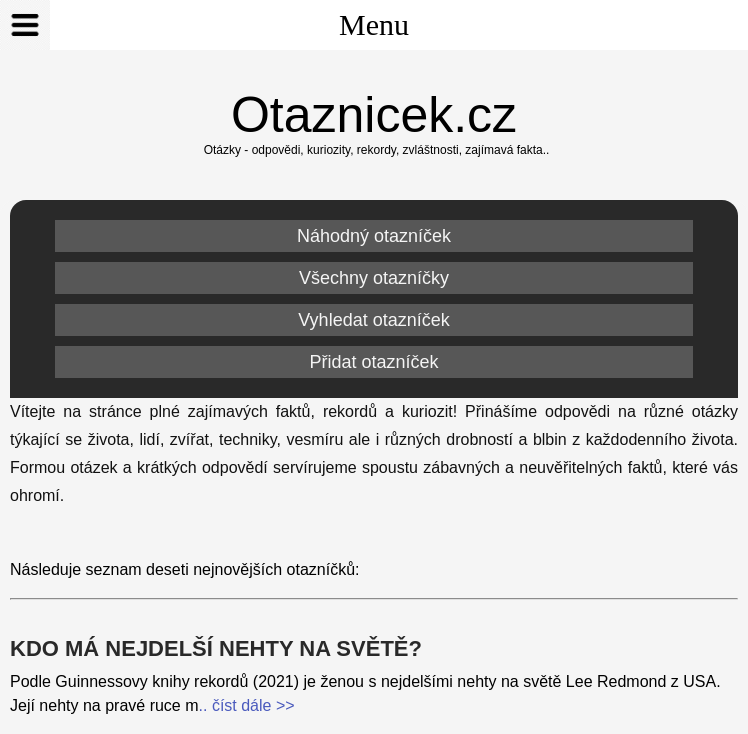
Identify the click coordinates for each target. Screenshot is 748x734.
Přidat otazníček (373, 362)
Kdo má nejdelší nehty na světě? (216, 648)
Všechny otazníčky (374, 278)
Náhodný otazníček (374, 236)
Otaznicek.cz (374, 115)
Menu (204, 25)
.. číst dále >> (247, 705)
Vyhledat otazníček (373, 320)
